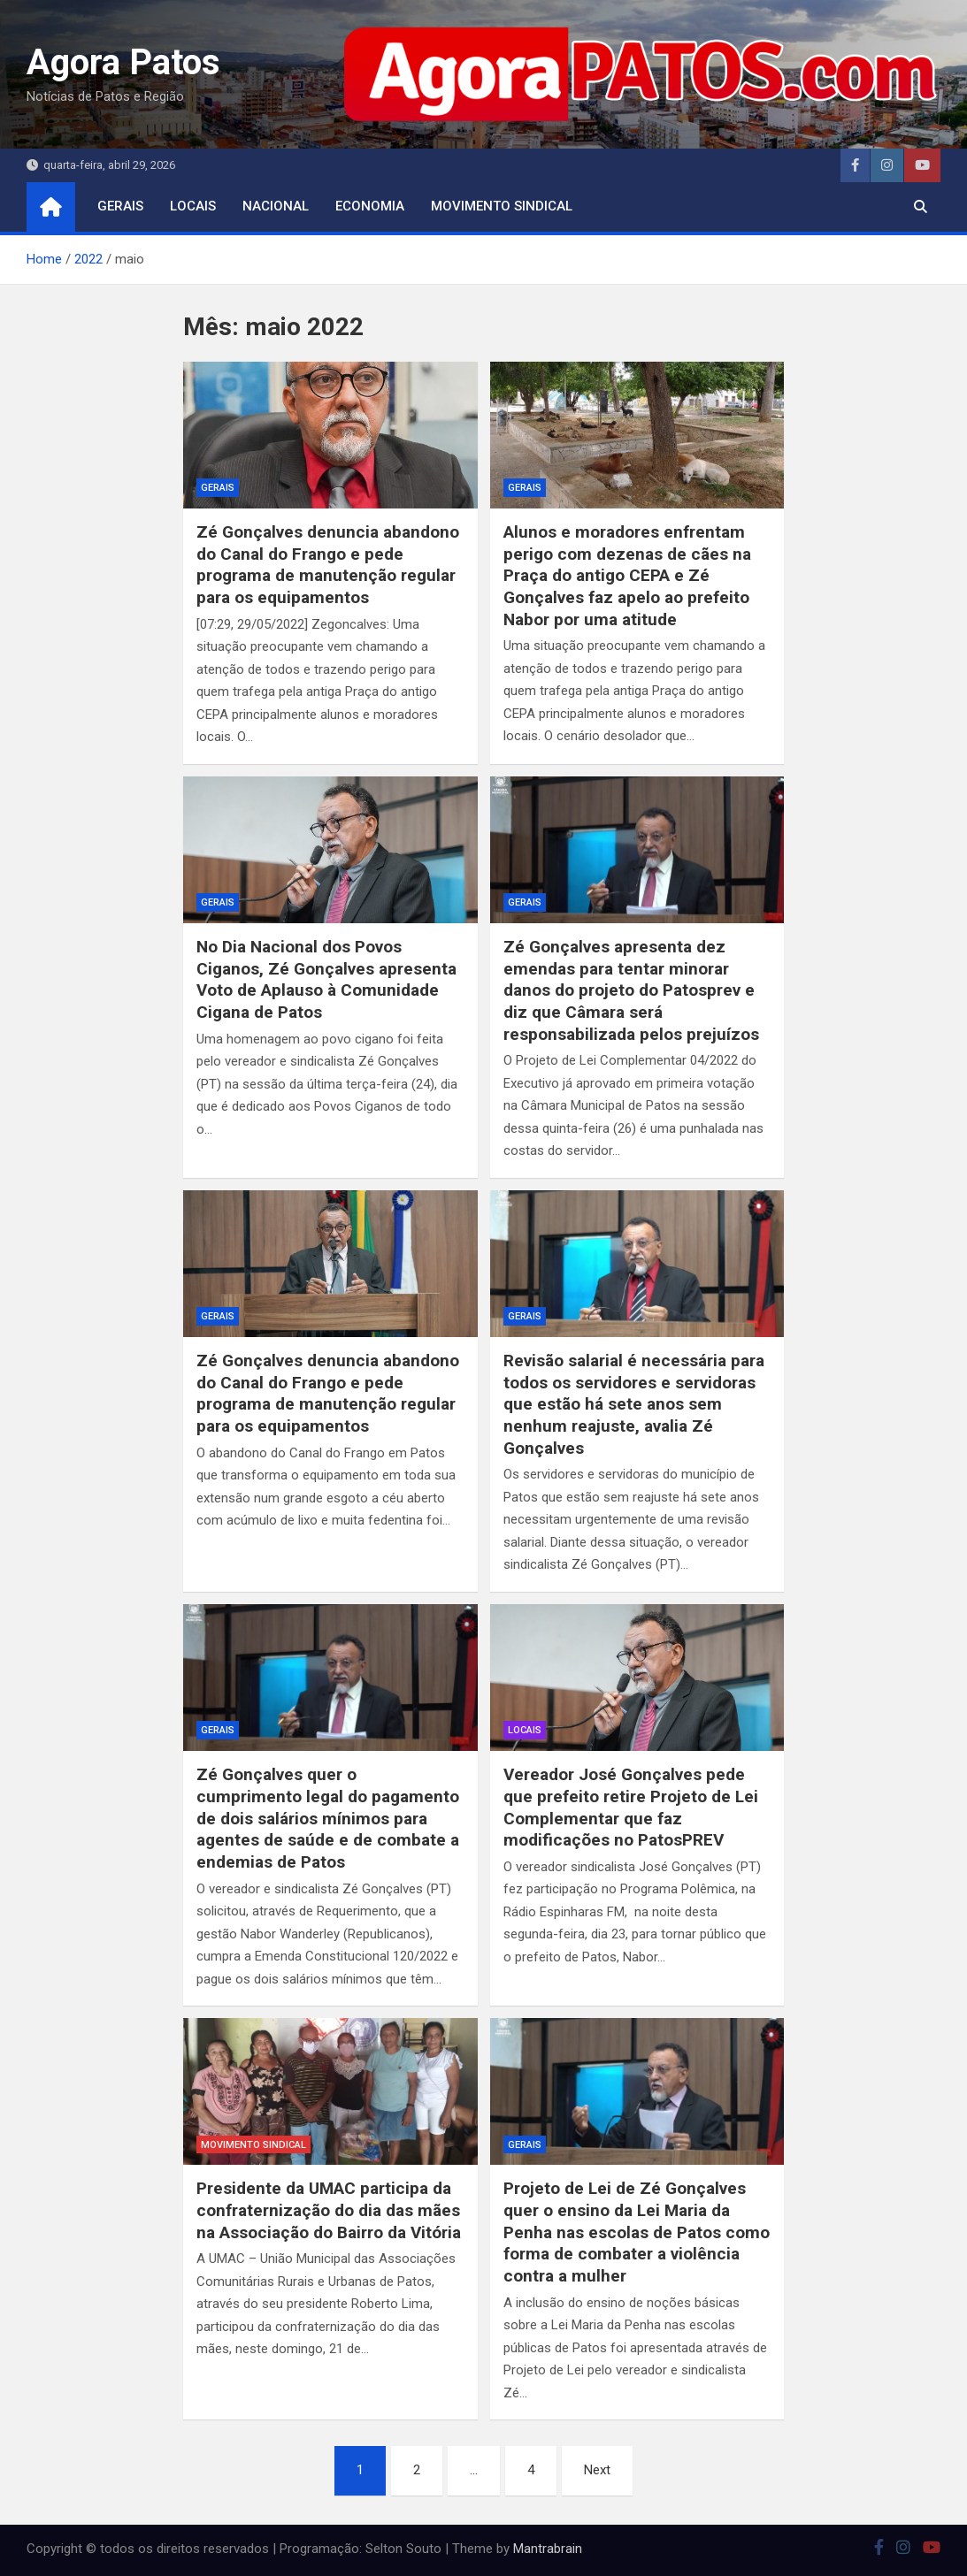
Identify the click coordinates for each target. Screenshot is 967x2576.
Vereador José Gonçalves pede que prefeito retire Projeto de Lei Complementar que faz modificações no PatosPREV (630, 1807)
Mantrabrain (547, 2549)
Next (597, 2470)
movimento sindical (501, 206)
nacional (275, 206)
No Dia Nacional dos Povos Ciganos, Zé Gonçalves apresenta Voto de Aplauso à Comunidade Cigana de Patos (326, 979)
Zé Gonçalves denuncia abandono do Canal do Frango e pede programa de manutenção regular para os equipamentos (327, 565)
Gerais (120, 206)
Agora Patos (123, 62)
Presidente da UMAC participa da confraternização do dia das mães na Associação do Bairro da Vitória (328, 2210)
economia (369, 206)
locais (193, 206)
